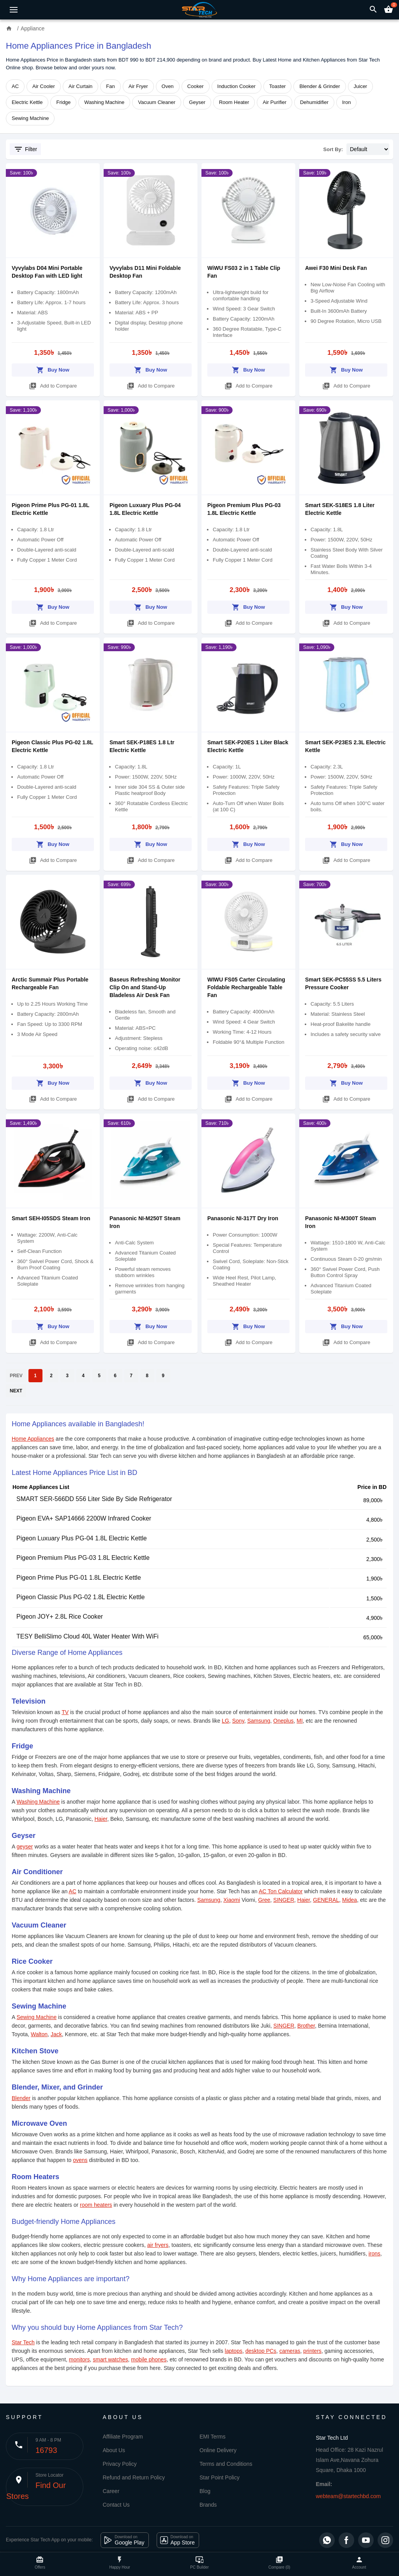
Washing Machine (104, 102)
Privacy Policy (120, 2464)
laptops (233, 2351)
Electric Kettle (27, 102)
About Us (114, 2450)
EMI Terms (213, 2436)
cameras (289, 2351)
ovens (80, 2160)
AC (15, 86)
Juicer (360, 86)
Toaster (277, 86)
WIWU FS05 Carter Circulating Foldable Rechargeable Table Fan (246, 987)
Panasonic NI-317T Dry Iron (242, 1218)
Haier (100, 1819)
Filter (25, 149)
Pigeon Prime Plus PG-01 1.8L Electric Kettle (78, 1577)
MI (300, 1721)
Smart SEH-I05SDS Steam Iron (51, 1218)
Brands (208, 2505)
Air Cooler (43, 86)
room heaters (96, 2205)
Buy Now (52, 368)
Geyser (197, 102)
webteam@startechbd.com (348, 2496)
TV (65, 1712)
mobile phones (148, 2359)
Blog (205, 2491)
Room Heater (234, 102)
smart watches (110, 2359)
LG (225, 1721)
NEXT (16, 1391)
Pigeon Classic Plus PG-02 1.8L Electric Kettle (80, 1597)
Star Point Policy (220, 2477)
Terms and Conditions (226, 2464)
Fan (110, 86)
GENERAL (326, 1900)
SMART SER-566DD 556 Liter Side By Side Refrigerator (94, 1499)
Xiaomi (231, 1900)
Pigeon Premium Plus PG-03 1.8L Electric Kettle (83, 1557)
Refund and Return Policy (134, 2477)
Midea (349, 1900)
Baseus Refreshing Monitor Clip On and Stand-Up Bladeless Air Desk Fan (144, 987)
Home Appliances (33, 1439)
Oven (168, 86)
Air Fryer (138, 86)
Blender (21, 2098)
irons (374, 2253)
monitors (79, 2359)
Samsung (258, 1721)
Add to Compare (53, 384)
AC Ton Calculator (281, 1891)
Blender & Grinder (319, 86)
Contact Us (116, 2505)
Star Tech (23, 2342)
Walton (39, 2034)
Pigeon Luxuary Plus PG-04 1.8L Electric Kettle (81, 1538)
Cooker (195, 86)
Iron (346, 102)
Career (111, 2491)
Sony (238, 1721)
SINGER (283, 1900)
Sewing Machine (30, 118)
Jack (56, 2034)
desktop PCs (260, 2351)
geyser (24, 1846)
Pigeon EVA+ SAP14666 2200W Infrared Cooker (83, 1518)
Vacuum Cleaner (156, 102)
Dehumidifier (314, 102)
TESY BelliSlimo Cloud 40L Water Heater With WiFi (87, 1636)
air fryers (157, 2245)
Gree (264, 1900)
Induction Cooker (236, 86)
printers (312, 2351)
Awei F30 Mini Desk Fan (336, 268)
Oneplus (283, 1721)
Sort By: (333, 149)
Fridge (63, 102)
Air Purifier (274, 102)
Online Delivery (218, 2450)
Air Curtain (80, 86)
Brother (306, 2026)
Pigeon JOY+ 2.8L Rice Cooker (59, 1616)
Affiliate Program (123, 2436)
